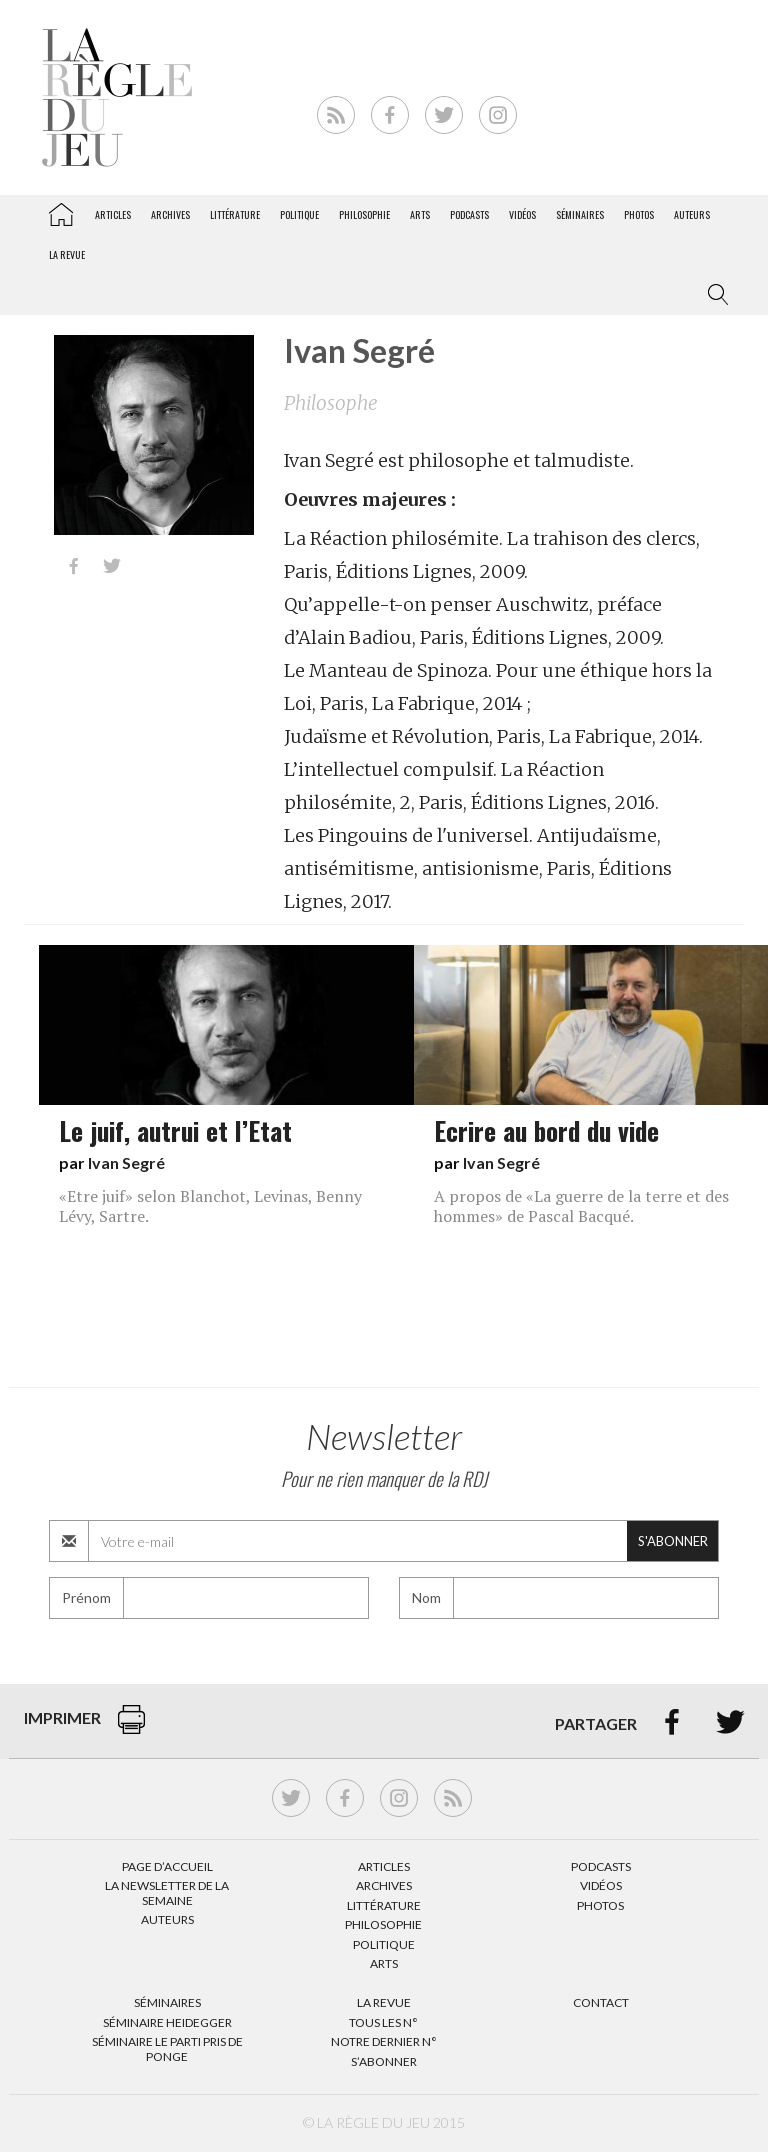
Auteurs (692, 214)
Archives (170, 214)
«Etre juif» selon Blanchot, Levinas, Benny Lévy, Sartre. (210, 1206)
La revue (67, 254)
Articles (113, 214)
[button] (714, 295)
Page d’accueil (167, 1866)
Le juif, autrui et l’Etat (175, 1130)
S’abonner (384, 2061)
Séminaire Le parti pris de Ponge (167, 2048)
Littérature (235, 214)
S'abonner (673, 1541)
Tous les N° (383, 2022)
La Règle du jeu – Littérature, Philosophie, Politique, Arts (61, 211)
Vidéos (522, 214)
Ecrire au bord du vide (546, 1130)
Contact (601, 2002)
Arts (420, 214)
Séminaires (580, 214)
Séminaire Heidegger (167, 2022)
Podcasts (469, 214)
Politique (299, 214)
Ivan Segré (126, 1162)
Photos (639, 214)
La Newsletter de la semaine (167, 1892)
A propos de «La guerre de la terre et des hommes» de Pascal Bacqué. (581, 1206)
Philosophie (364, 214)
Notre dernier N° (384, 2041)
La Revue (384, 2002)
